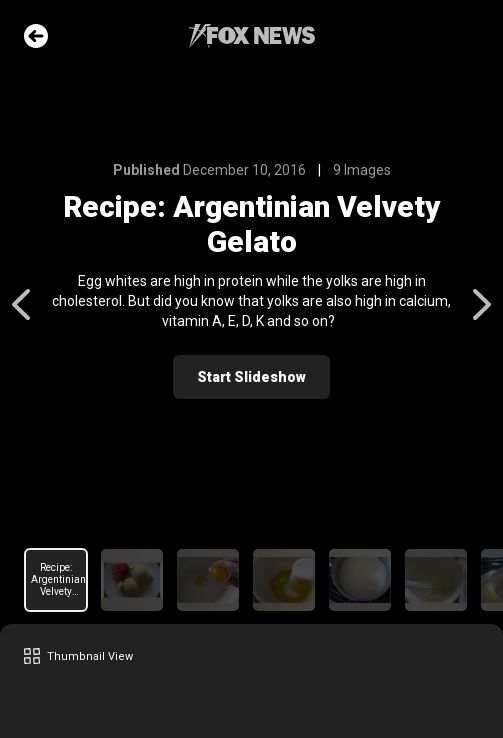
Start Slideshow (251, 377)
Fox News (252, 36)
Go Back (36, 36)
